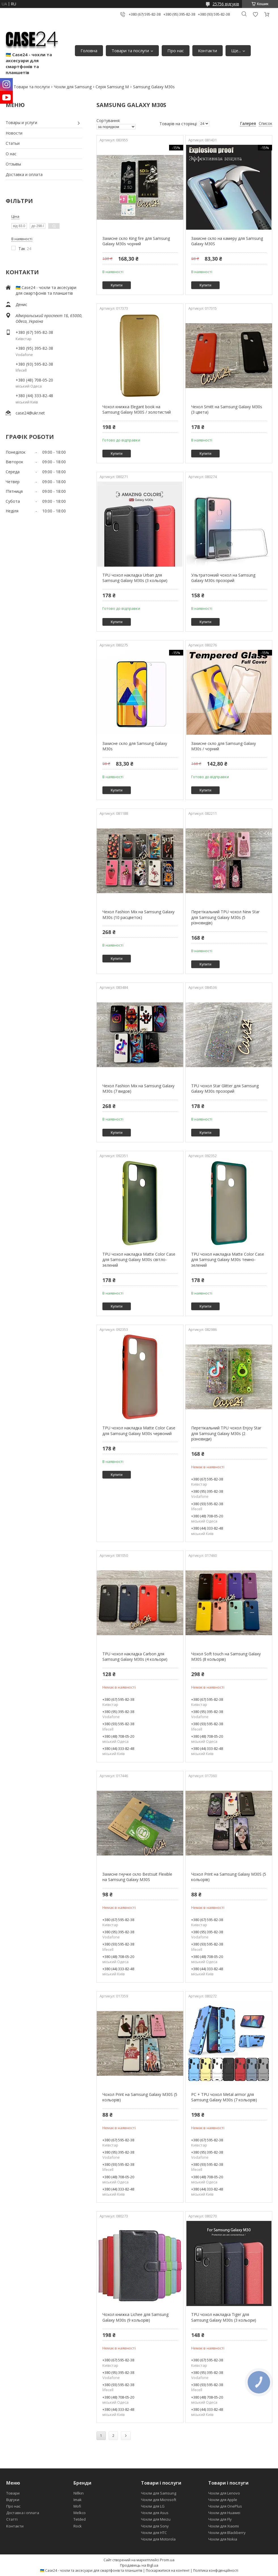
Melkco (79, 2512)
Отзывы (13, 164)
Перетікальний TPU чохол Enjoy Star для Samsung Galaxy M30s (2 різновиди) (226, 1433)
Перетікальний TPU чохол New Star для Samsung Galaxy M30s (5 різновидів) (225, 917)
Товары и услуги (21, 122)
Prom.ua (167, 2559)
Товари (13, 2493)
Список (265, 123)
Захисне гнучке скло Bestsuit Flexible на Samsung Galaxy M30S (137, 1876)
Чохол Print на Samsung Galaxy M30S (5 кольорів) (228, 1876)
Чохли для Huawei (224, 2512)
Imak (77, 2499)
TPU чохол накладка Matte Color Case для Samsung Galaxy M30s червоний (138, 1430)
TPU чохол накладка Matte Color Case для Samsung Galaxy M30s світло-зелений (138, 1259)
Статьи (13, 143)
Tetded (79, 2519)
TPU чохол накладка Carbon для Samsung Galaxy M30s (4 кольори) (134, 1656)
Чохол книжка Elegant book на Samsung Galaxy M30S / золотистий (136, 409)
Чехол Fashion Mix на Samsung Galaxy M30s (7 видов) (138, 1088)
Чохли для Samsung (73, 86)
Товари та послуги (130, 50)
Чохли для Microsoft (158, 2499)
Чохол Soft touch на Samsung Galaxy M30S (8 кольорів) (226, 1656)
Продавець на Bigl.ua (139, 2565)
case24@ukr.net (30, 413)
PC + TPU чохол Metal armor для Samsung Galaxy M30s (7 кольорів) (224, 2097)
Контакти (207, 50)
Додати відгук (255, 14)
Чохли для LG (153, 2506)
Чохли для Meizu (155, 2519)
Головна (89, 50)
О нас (11, 153)
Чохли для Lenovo (224, 2493)
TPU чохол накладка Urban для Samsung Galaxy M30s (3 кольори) (134, 577)
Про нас (175, 50)
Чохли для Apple (222, 2499)
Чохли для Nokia (222, 2539)
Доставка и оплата (24, 174)
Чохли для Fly (220, 2519)
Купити (117, 285)
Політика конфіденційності (215, 2570)
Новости (14, 133)
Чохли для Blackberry (227, 2532)
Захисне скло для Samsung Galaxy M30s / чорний (223, 746)
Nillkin (78, 2493)
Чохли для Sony (155, 2526)
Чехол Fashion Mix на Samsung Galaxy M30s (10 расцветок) (138, 914)
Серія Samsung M (112, 86)
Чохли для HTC (154, 2532)
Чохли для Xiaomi (223, 2526)
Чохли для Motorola (158, 2539)
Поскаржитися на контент (167, 2570)
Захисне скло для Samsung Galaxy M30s (134, 746)
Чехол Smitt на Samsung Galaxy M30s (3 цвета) (226, 409)
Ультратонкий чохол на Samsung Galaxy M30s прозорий (223, 577)
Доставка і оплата (22, 2512)
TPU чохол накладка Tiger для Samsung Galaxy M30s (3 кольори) (223, 2317)
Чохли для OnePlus (225, 2506)
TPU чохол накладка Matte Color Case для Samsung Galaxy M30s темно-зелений (227, 1259)
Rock (77, 2526)
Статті (12, 2519)
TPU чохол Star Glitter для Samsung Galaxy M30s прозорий (225, 1088)
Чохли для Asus (155, 2512)
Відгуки (12, 2499)
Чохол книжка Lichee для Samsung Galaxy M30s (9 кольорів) (135, 2317)
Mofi (77, 2506)
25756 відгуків (225, 4)
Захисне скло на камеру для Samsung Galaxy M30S (227, 241)
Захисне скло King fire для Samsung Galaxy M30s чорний (136, 241)
